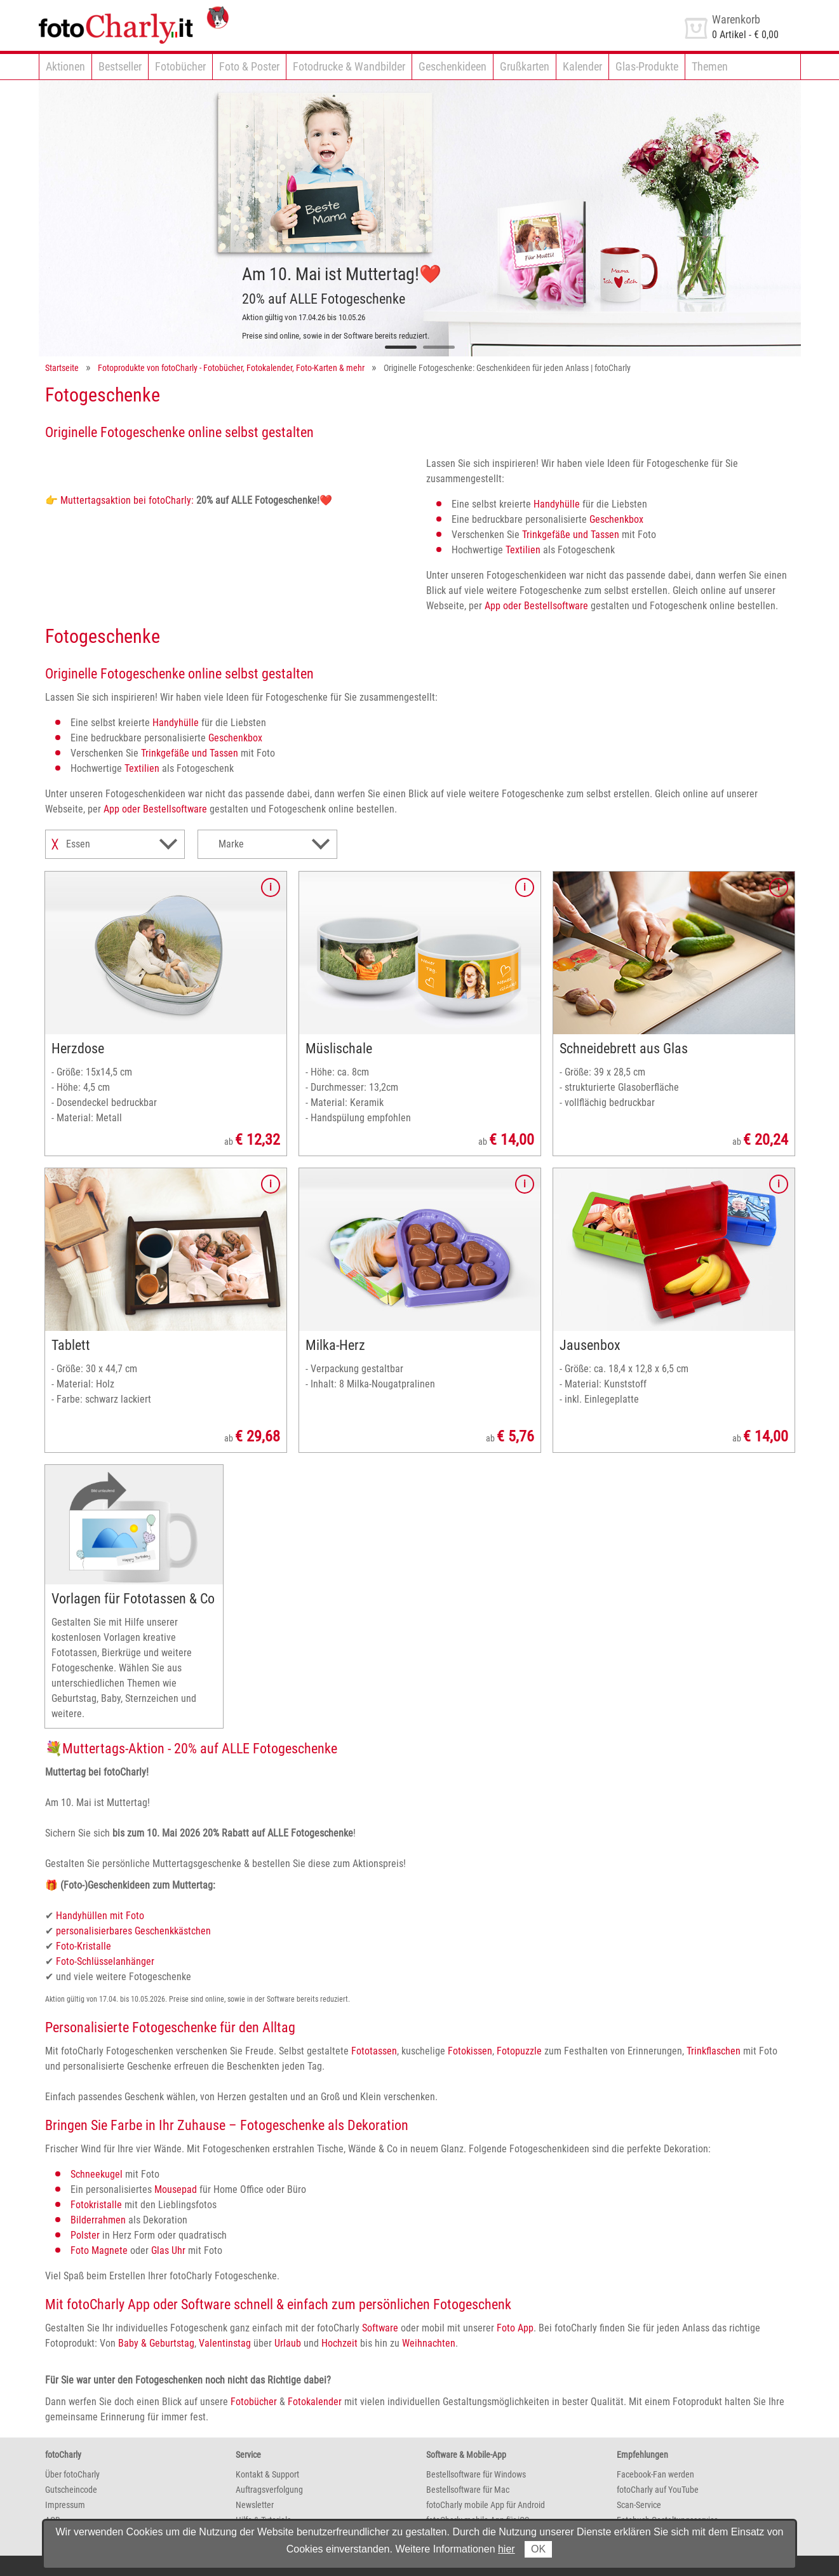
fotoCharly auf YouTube (658, 2490)
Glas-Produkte (646, 66)
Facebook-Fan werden (655, 2474)
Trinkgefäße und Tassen (570, 535)
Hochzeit (339, 2343)
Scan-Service (639, 2505)
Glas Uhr (168, 2250)
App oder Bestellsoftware (536, 606)
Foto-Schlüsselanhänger (105, 1961)
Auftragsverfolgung (269, 2490)
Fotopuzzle (519, 2051)
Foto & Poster (249, 66)
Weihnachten (428, 2343)
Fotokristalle (96, 2205)
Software (380, 2328)
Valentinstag (225, 2343)
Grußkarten (524, 66)
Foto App (515, 2328)
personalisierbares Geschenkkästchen (133, 1931)
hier (506, 2549)
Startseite (62, 368)
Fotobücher (180, 66)
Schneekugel (96, 2174)
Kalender (582, 66)
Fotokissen (470, 2051)
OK (538, 2549)
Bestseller (120, 66)
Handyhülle (557, 504)
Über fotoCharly (72, 2474)
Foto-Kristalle (83, 1946)
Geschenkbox (616, 519)
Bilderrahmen (98, 2220)
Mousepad (175, 2189)
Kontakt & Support (267, 2474)
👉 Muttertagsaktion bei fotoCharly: (119, 500)
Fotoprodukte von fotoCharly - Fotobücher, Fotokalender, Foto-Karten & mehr (231, 368)
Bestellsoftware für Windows (476, 2474)
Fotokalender (315, 2402)
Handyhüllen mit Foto (100, 1916)
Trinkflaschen (714, 2051)
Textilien (523, 550)
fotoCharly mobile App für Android (485, 2505)
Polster (85, 2235)
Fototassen (374, 2051)
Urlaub (287, 2343)
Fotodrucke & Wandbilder (349, 66)
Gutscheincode (71, 2490)
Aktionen (65, 66)
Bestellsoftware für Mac (467, 2490)
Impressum (65, 2505)
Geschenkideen (453, 66)
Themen (710, 66)
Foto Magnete (99, 2250)
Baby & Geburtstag (156, 2343)
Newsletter (255, 2505)
